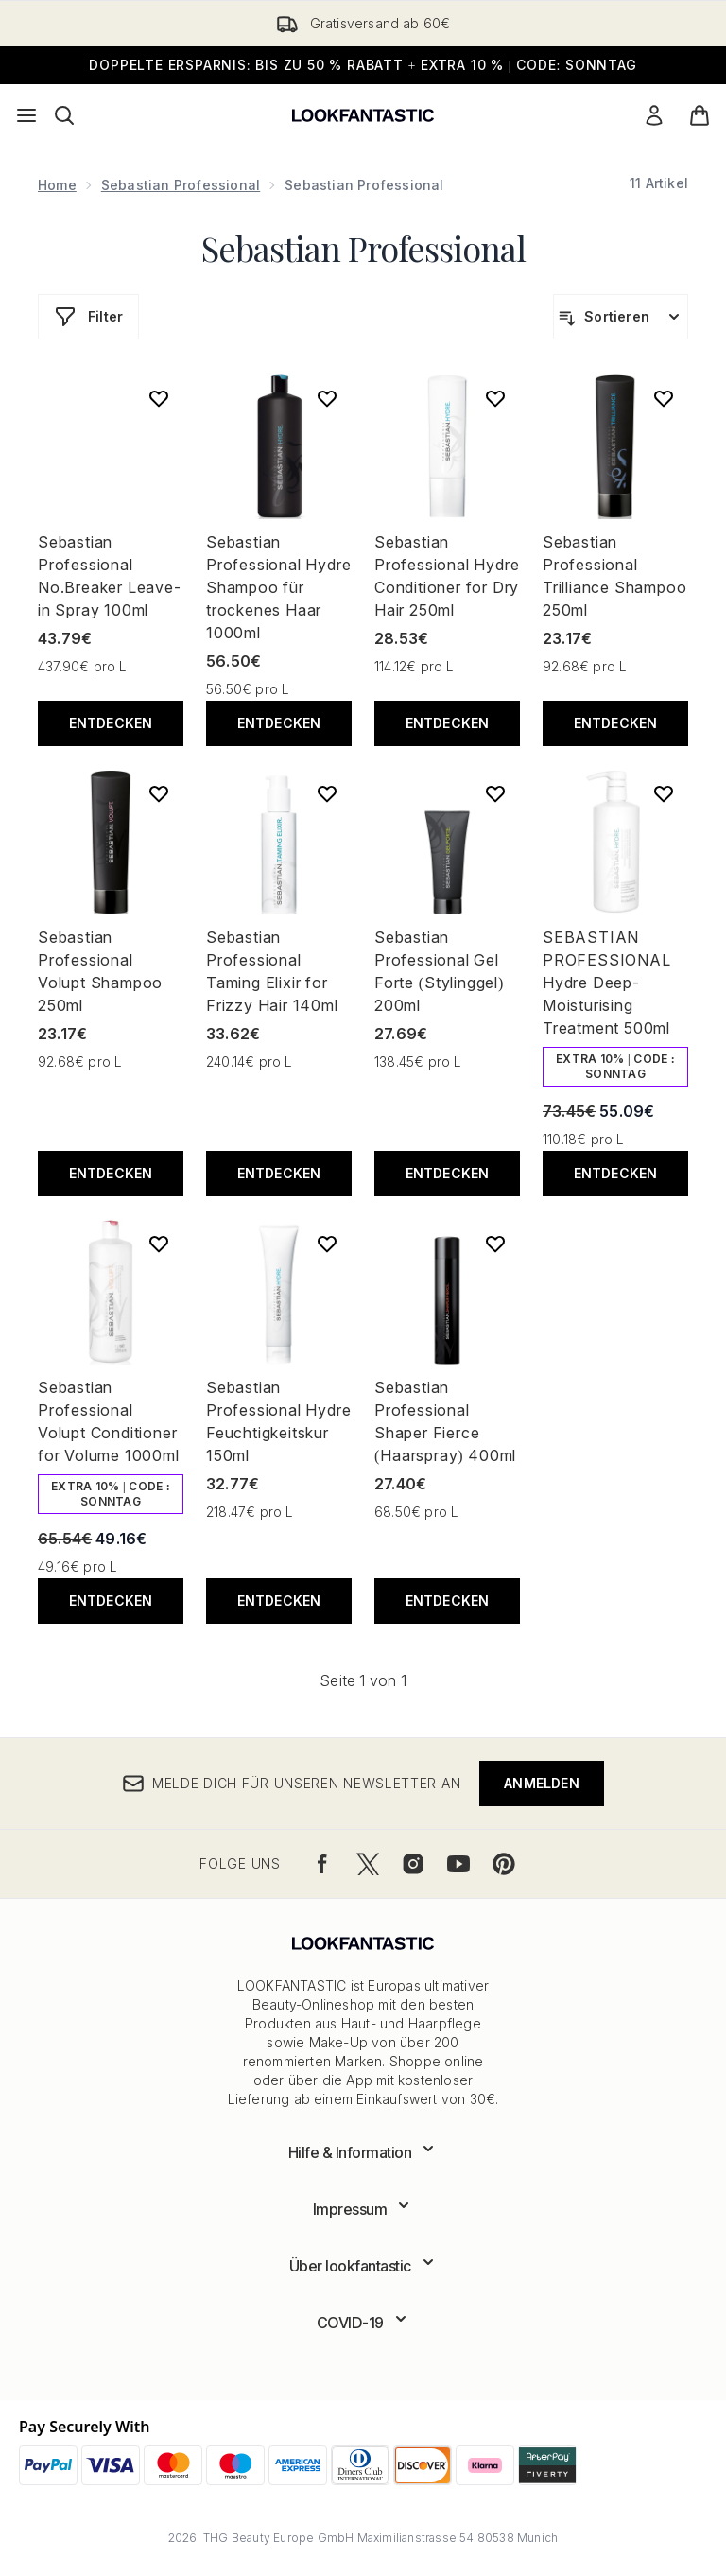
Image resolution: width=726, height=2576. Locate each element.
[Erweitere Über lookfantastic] (363, 2266)
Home (57, 185)
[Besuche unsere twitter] (367, 1864)
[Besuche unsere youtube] (458, 1864)
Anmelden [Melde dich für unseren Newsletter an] (541, 1783)
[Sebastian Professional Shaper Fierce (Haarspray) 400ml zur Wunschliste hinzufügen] (495, 1243)
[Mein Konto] (654, 115)
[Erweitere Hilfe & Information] (363, 2152)
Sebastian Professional (180, 185)
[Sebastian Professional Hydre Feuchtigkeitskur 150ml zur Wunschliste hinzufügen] (327, 1243)
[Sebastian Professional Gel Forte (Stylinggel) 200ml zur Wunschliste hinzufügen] (495, 793)
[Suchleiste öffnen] (64, 115)
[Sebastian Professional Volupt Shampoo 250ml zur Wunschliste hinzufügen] (159, 793)
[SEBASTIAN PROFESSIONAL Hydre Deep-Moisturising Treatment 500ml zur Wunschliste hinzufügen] (663, 793)
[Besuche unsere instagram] (413, 1864)
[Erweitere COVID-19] (363, 2322)
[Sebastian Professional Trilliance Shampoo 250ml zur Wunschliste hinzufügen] (663, 398)
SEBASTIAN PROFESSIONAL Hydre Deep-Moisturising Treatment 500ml (607, 982)
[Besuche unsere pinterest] (504, 1864)
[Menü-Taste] (26, 115)
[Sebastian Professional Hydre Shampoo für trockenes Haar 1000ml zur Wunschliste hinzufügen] (327, 398)
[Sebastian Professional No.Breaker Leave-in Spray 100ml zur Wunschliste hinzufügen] (159, 398)
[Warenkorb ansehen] (699, 115)
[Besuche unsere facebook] (322, 1864)
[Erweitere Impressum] (363, 2209)
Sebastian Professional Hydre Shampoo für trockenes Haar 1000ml (278, 587)
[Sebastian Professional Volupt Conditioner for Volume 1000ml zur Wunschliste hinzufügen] (159, 1243)
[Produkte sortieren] (620, 316)
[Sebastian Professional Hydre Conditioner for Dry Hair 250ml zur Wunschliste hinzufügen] (495, 398)
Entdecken (111, 723)
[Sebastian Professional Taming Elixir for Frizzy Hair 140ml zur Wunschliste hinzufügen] (327, 793)
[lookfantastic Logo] (363, 115)
